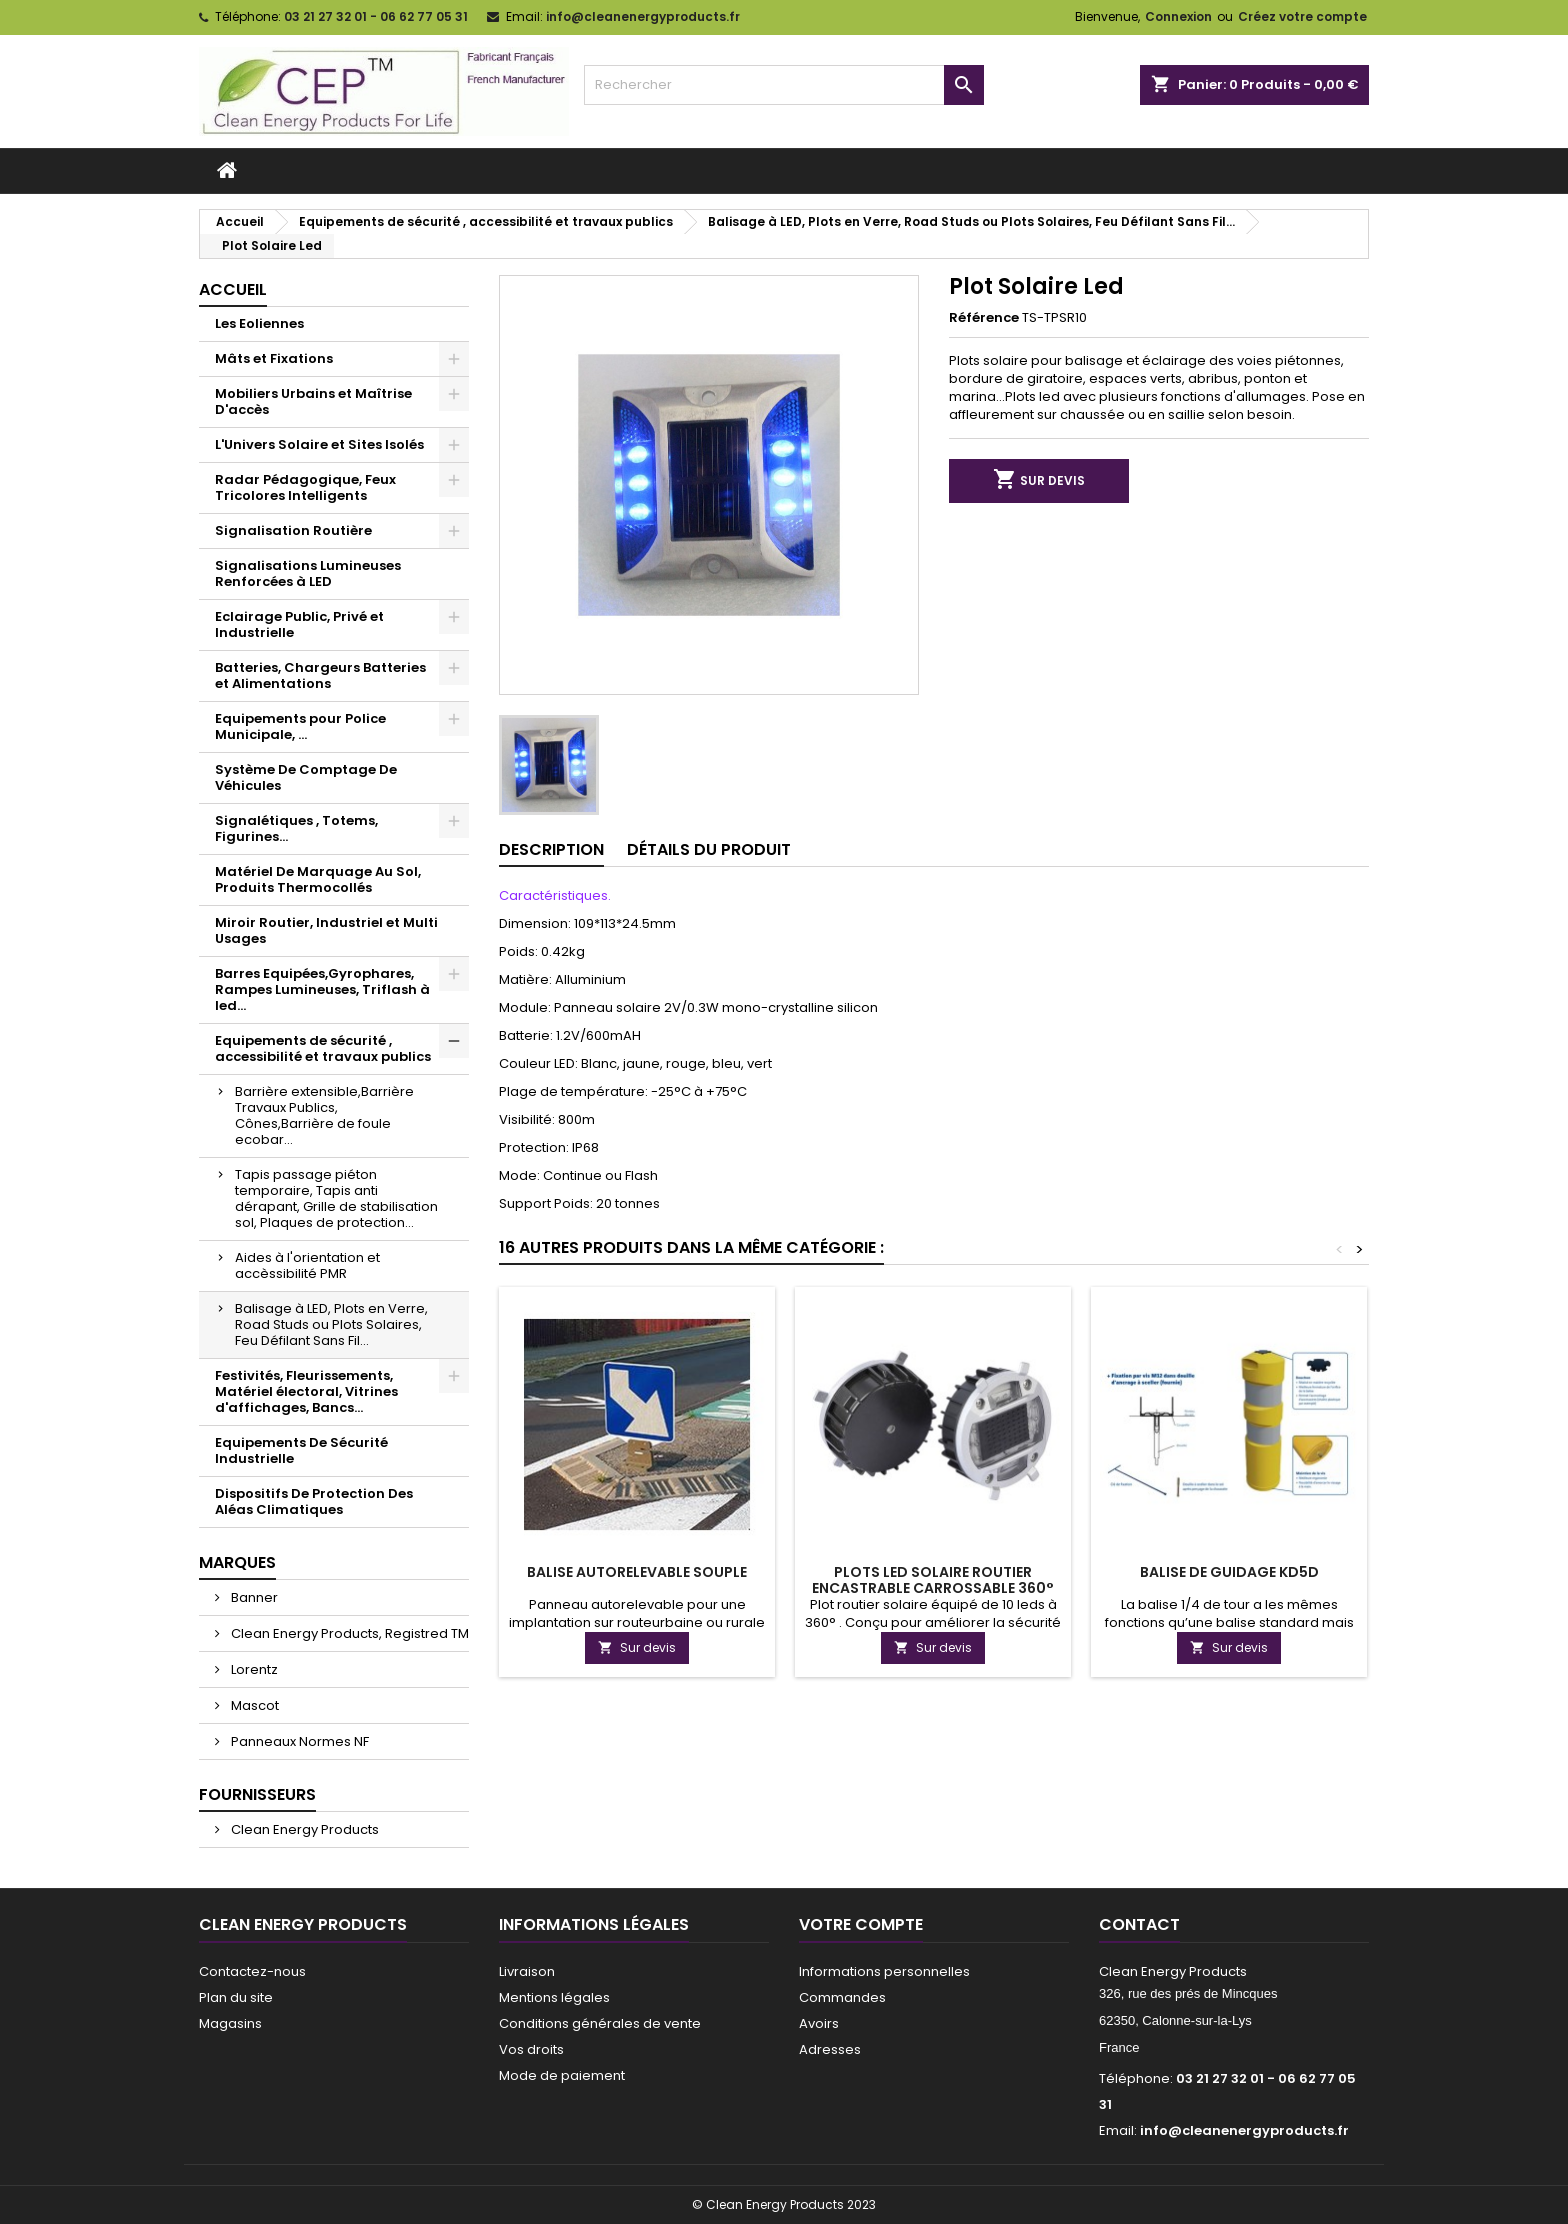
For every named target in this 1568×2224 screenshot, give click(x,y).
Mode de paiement (562, 2075)
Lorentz (253, 1669)
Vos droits (531, 2049)
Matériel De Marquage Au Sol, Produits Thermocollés (318, 879)
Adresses (830, 2049)
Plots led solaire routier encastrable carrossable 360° (933, 1580)
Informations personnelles (884, 1971)
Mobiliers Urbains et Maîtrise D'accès (313, 401)
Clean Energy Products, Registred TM (348, 1633)
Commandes (842, 1997)
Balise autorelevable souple (637, 1572)
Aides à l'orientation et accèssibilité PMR (307, 1265)
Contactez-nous (252, 1971)
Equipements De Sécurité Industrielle (301, 1450)
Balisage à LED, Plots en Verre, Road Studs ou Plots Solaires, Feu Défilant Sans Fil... (331, 1324)
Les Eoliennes (259, 323)
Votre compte (861, 1924)
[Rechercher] (784, 85)
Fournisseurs (257, 1794)
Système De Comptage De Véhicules (306, 777)
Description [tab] (551, 849)
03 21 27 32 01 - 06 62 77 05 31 (376, 16)
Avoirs (819, 2023)
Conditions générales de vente (600, 2023)
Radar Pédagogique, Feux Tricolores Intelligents (305, 487)
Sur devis (1039, 480)
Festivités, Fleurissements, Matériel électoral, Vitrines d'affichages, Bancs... (306, 1391)
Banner (253, 1597)
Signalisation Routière (293, 530)
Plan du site (236, 1997)
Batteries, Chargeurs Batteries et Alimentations (320, 675)
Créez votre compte (1302, 16)
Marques (237, 1562)
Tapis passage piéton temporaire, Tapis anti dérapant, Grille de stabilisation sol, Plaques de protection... (336, 1198)
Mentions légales (554, 1997)
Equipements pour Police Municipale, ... (300, 726)
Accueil (233, 289)
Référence (984, 318)
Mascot (253, 1705)
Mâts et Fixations (274, 358)
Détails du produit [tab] (709, 849)
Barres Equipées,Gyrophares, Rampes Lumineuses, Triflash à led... (322, 989)
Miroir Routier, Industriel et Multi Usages (326, 930)
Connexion (1178, 16)
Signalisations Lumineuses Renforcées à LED (308, 573)
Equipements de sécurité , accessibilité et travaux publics (323, 1048)
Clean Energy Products (303, 1829)
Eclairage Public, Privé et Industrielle (299, 624)
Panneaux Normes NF (298, 1741)
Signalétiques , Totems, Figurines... (296, 828)
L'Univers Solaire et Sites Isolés (319, 444)
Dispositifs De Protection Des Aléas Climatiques (314, 1501)
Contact (1139, 1924)
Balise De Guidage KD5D (1229, 1572)
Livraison (527, 1971)
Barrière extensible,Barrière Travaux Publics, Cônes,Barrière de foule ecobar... (324, 1115)
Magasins (230, 2023)
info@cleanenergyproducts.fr (643, 16)
